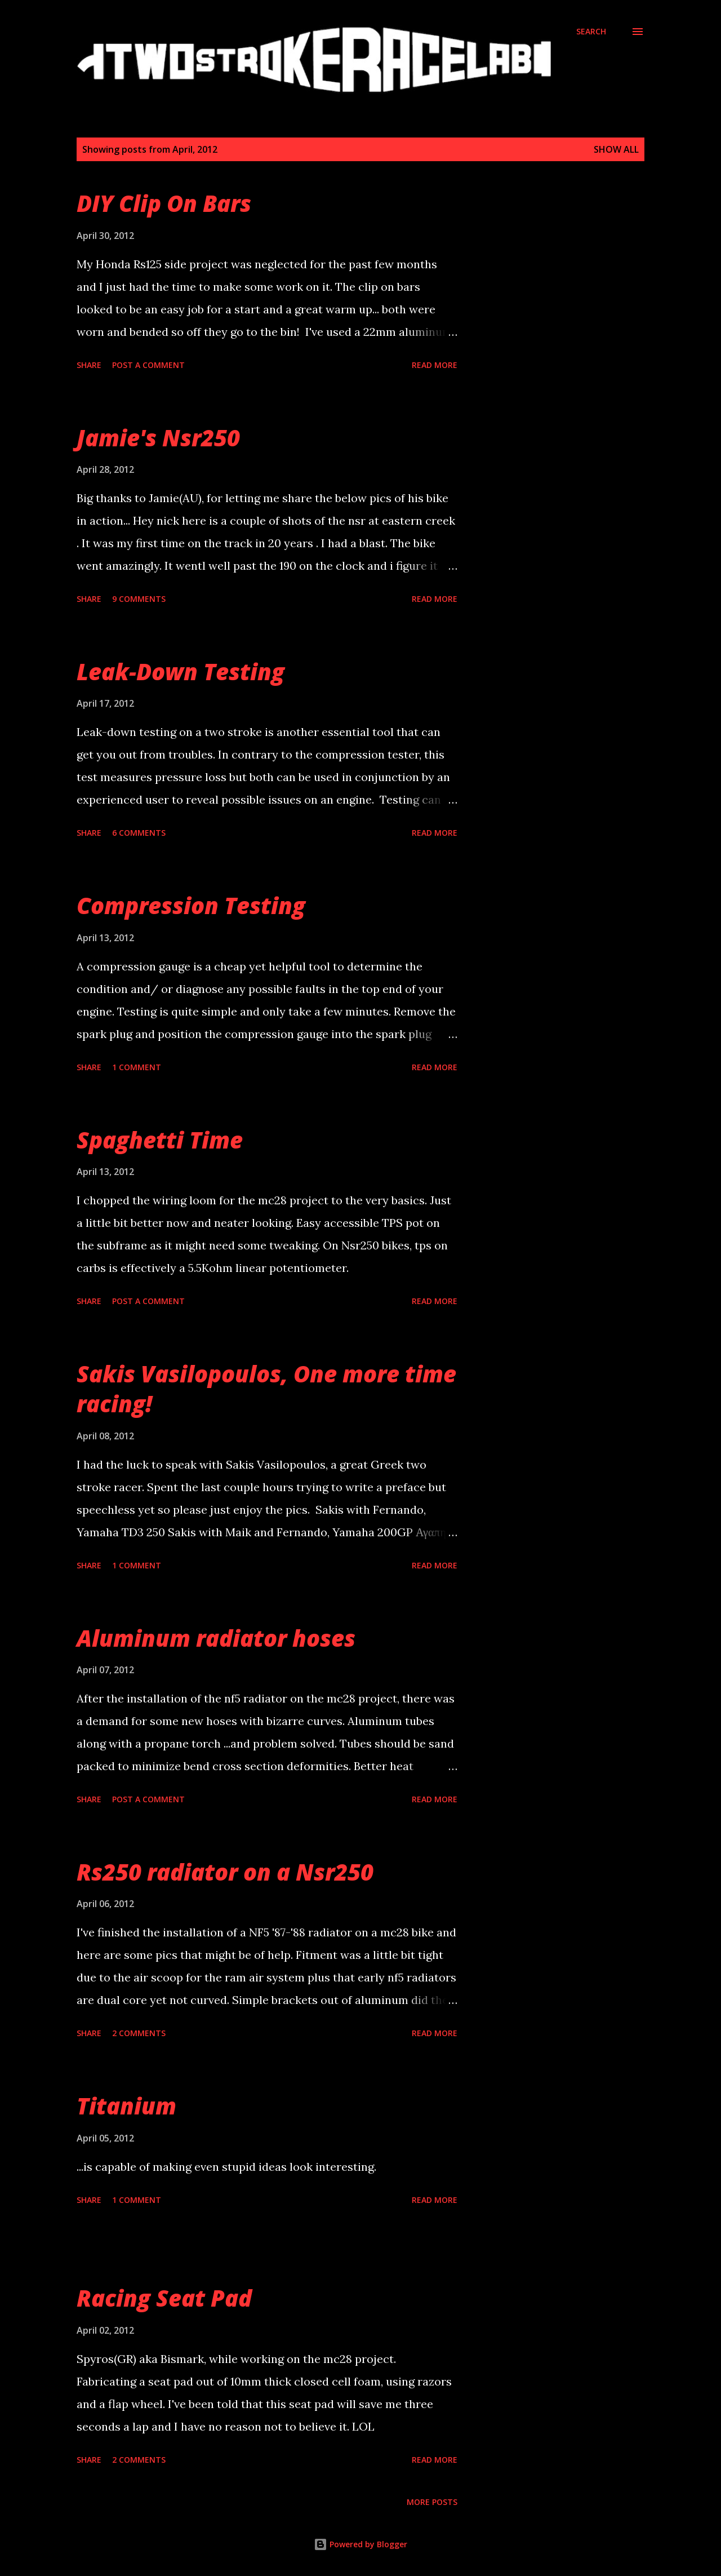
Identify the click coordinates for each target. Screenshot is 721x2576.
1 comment (136, 1067)
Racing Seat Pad (164, 2297)
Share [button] (89, 365)
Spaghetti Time (160, 1139)
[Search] (591, 31)
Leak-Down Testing (180, 671)
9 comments (139, 598)
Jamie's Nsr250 (158, 437)
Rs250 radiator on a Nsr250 (225, 1871)
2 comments (139, 2033)
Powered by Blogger (360, 2544)
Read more (434, 365)
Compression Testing (191, 905)
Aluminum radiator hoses (216, 1637)
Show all (616, 149)
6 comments (139, 832)
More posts (432, 2502)
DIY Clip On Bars (164, 203)
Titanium (126, 2105)
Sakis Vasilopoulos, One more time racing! (266, 1388)
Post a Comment (148, 365)
